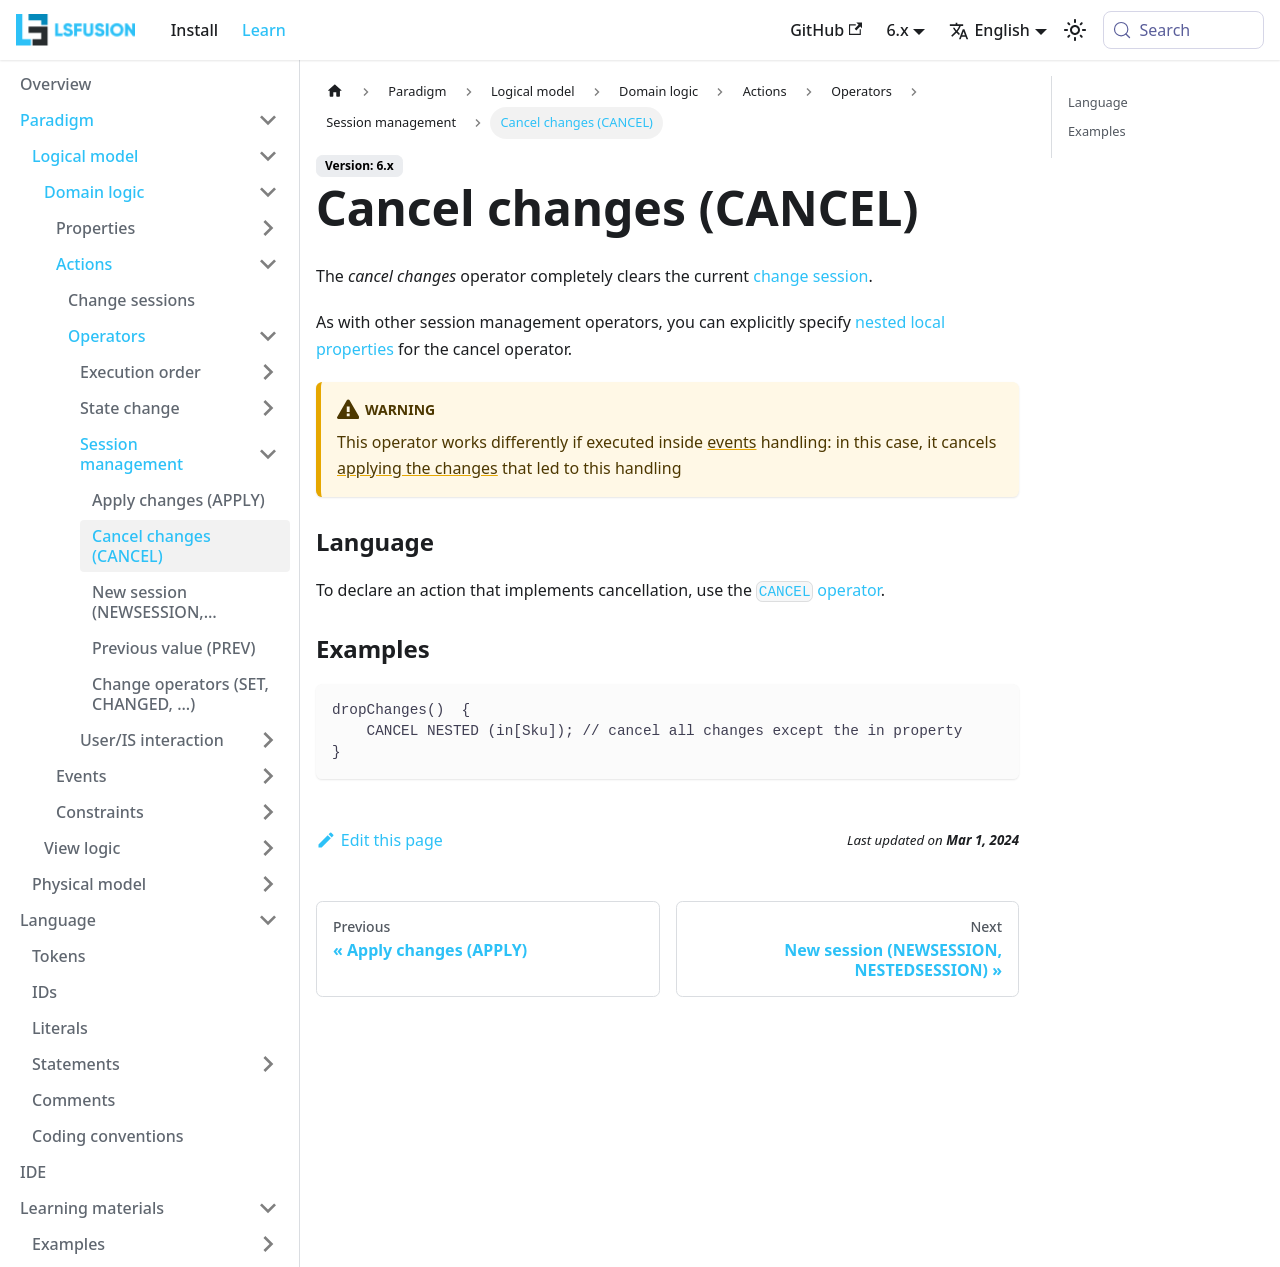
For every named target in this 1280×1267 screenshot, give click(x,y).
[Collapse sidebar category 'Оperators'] (268, 336)
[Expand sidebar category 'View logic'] (268, 848)
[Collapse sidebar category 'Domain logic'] (268, 192)
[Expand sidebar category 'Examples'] (268, 1244)
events (731, 442)
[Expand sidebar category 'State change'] (268, 408)
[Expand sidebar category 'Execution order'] (268, 372)
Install (194, 30)
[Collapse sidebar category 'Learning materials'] (268, 1208)
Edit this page (379, 840)
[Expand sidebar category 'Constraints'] (268, 812)
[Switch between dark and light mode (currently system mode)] (1075, 30)
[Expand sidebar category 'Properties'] (268, 228)
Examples (1097, 131)
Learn (264, 30)
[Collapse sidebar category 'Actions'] (268, 264)
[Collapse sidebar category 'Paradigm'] (268, 120)
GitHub (826, 30)
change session (810, 276)
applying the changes (417, 468)
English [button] (989, 30)
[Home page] (335, 91)
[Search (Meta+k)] (1183, 30)
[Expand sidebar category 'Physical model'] (268, 884)
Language (1098, 102)
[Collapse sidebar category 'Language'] (268, 920)
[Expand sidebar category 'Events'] (268, 776)
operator (818, 590)
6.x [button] (897, 30)
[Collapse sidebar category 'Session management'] (268, 454)
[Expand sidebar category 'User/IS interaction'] (268, 740)
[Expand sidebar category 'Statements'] (268, 1064)
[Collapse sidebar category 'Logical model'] (268, 156)
